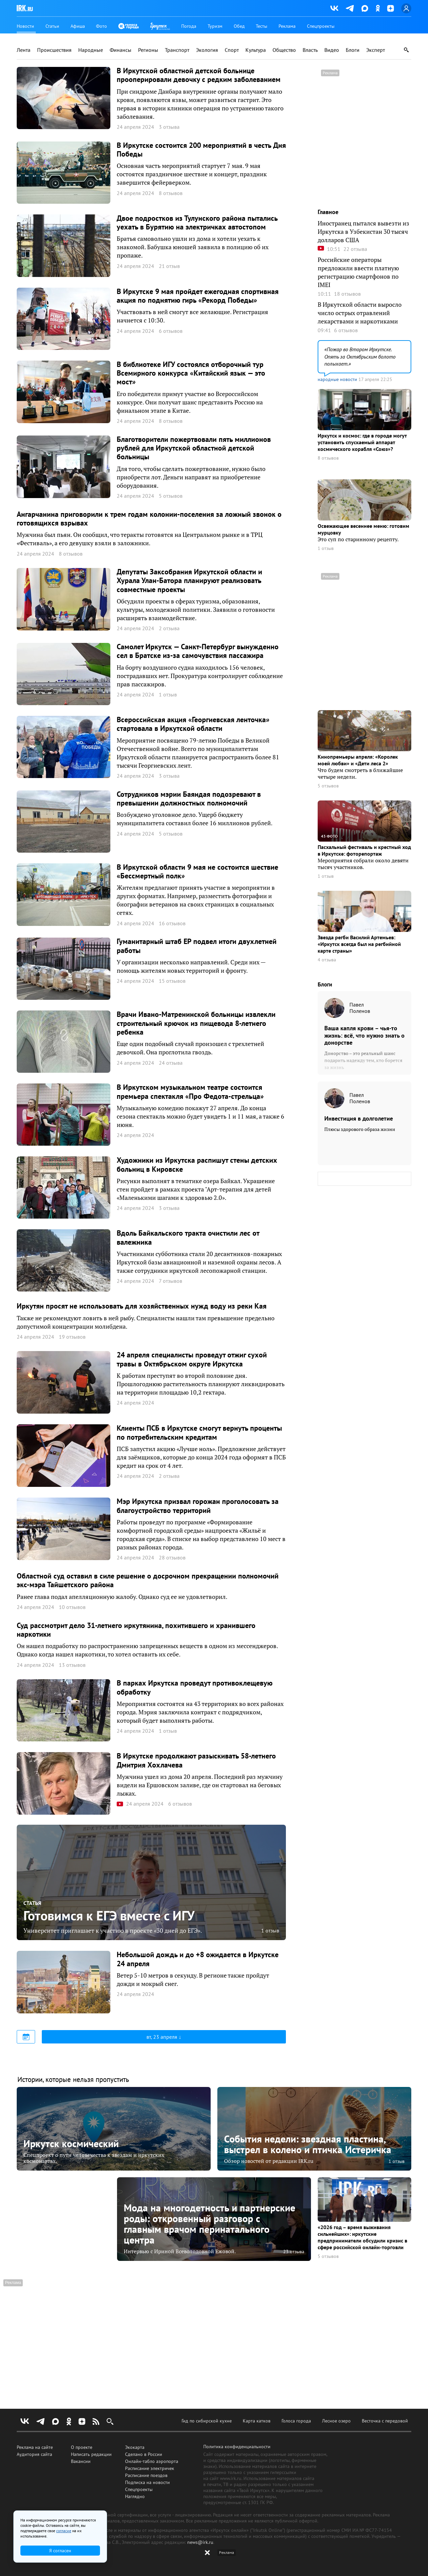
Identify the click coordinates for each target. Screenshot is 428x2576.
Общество (284, 50)
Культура (255, 50)
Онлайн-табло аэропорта (151, 2461)
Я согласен (60, 2551)
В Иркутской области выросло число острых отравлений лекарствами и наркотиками (360, 312)
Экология (207, 50)
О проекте (81, 2447)
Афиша (78, 26)
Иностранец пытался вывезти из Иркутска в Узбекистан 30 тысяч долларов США (363, 231)
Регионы (148, 50)
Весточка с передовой (385, 2421)
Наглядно (135, 2496)
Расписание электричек (149, 2468)
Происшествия (54, 50)
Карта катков (257, 2421)
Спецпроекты (320, 26)
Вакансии (81, 2461)
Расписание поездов (146, 2475)
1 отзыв (270, 1930)
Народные (90, 50)
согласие (63, 2530)
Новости (25, 26)
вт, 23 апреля (162, 2036)
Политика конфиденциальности (237, 2447)
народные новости (337, 379)
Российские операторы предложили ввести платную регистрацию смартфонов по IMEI (358, 272)
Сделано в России (143, 2454)
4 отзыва (327, 960)
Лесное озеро (336, 2421)
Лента (23, 50)
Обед (239, 26)
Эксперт (375, 50)
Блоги (352, 50)
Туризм (215, 26)
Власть (310, 50)
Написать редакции (91, 2454)
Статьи (52, 26)
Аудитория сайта (34, 2454)
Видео (331, 50)
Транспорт (177, 50)
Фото (101, 26)
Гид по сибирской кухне (207, 2421)
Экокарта (134, 2447)
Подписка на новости (147, 2482)
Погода (188, 26)
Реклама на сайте (35, 2447)
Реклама (287, 26)
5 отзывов (328, 786)
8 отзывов (328, 458)
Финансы (120, 50)
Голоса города (296, 2421)
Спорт (232, 50)
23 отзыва (293, 2252)
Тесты (261, 26)
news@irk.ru (200, 2542)
